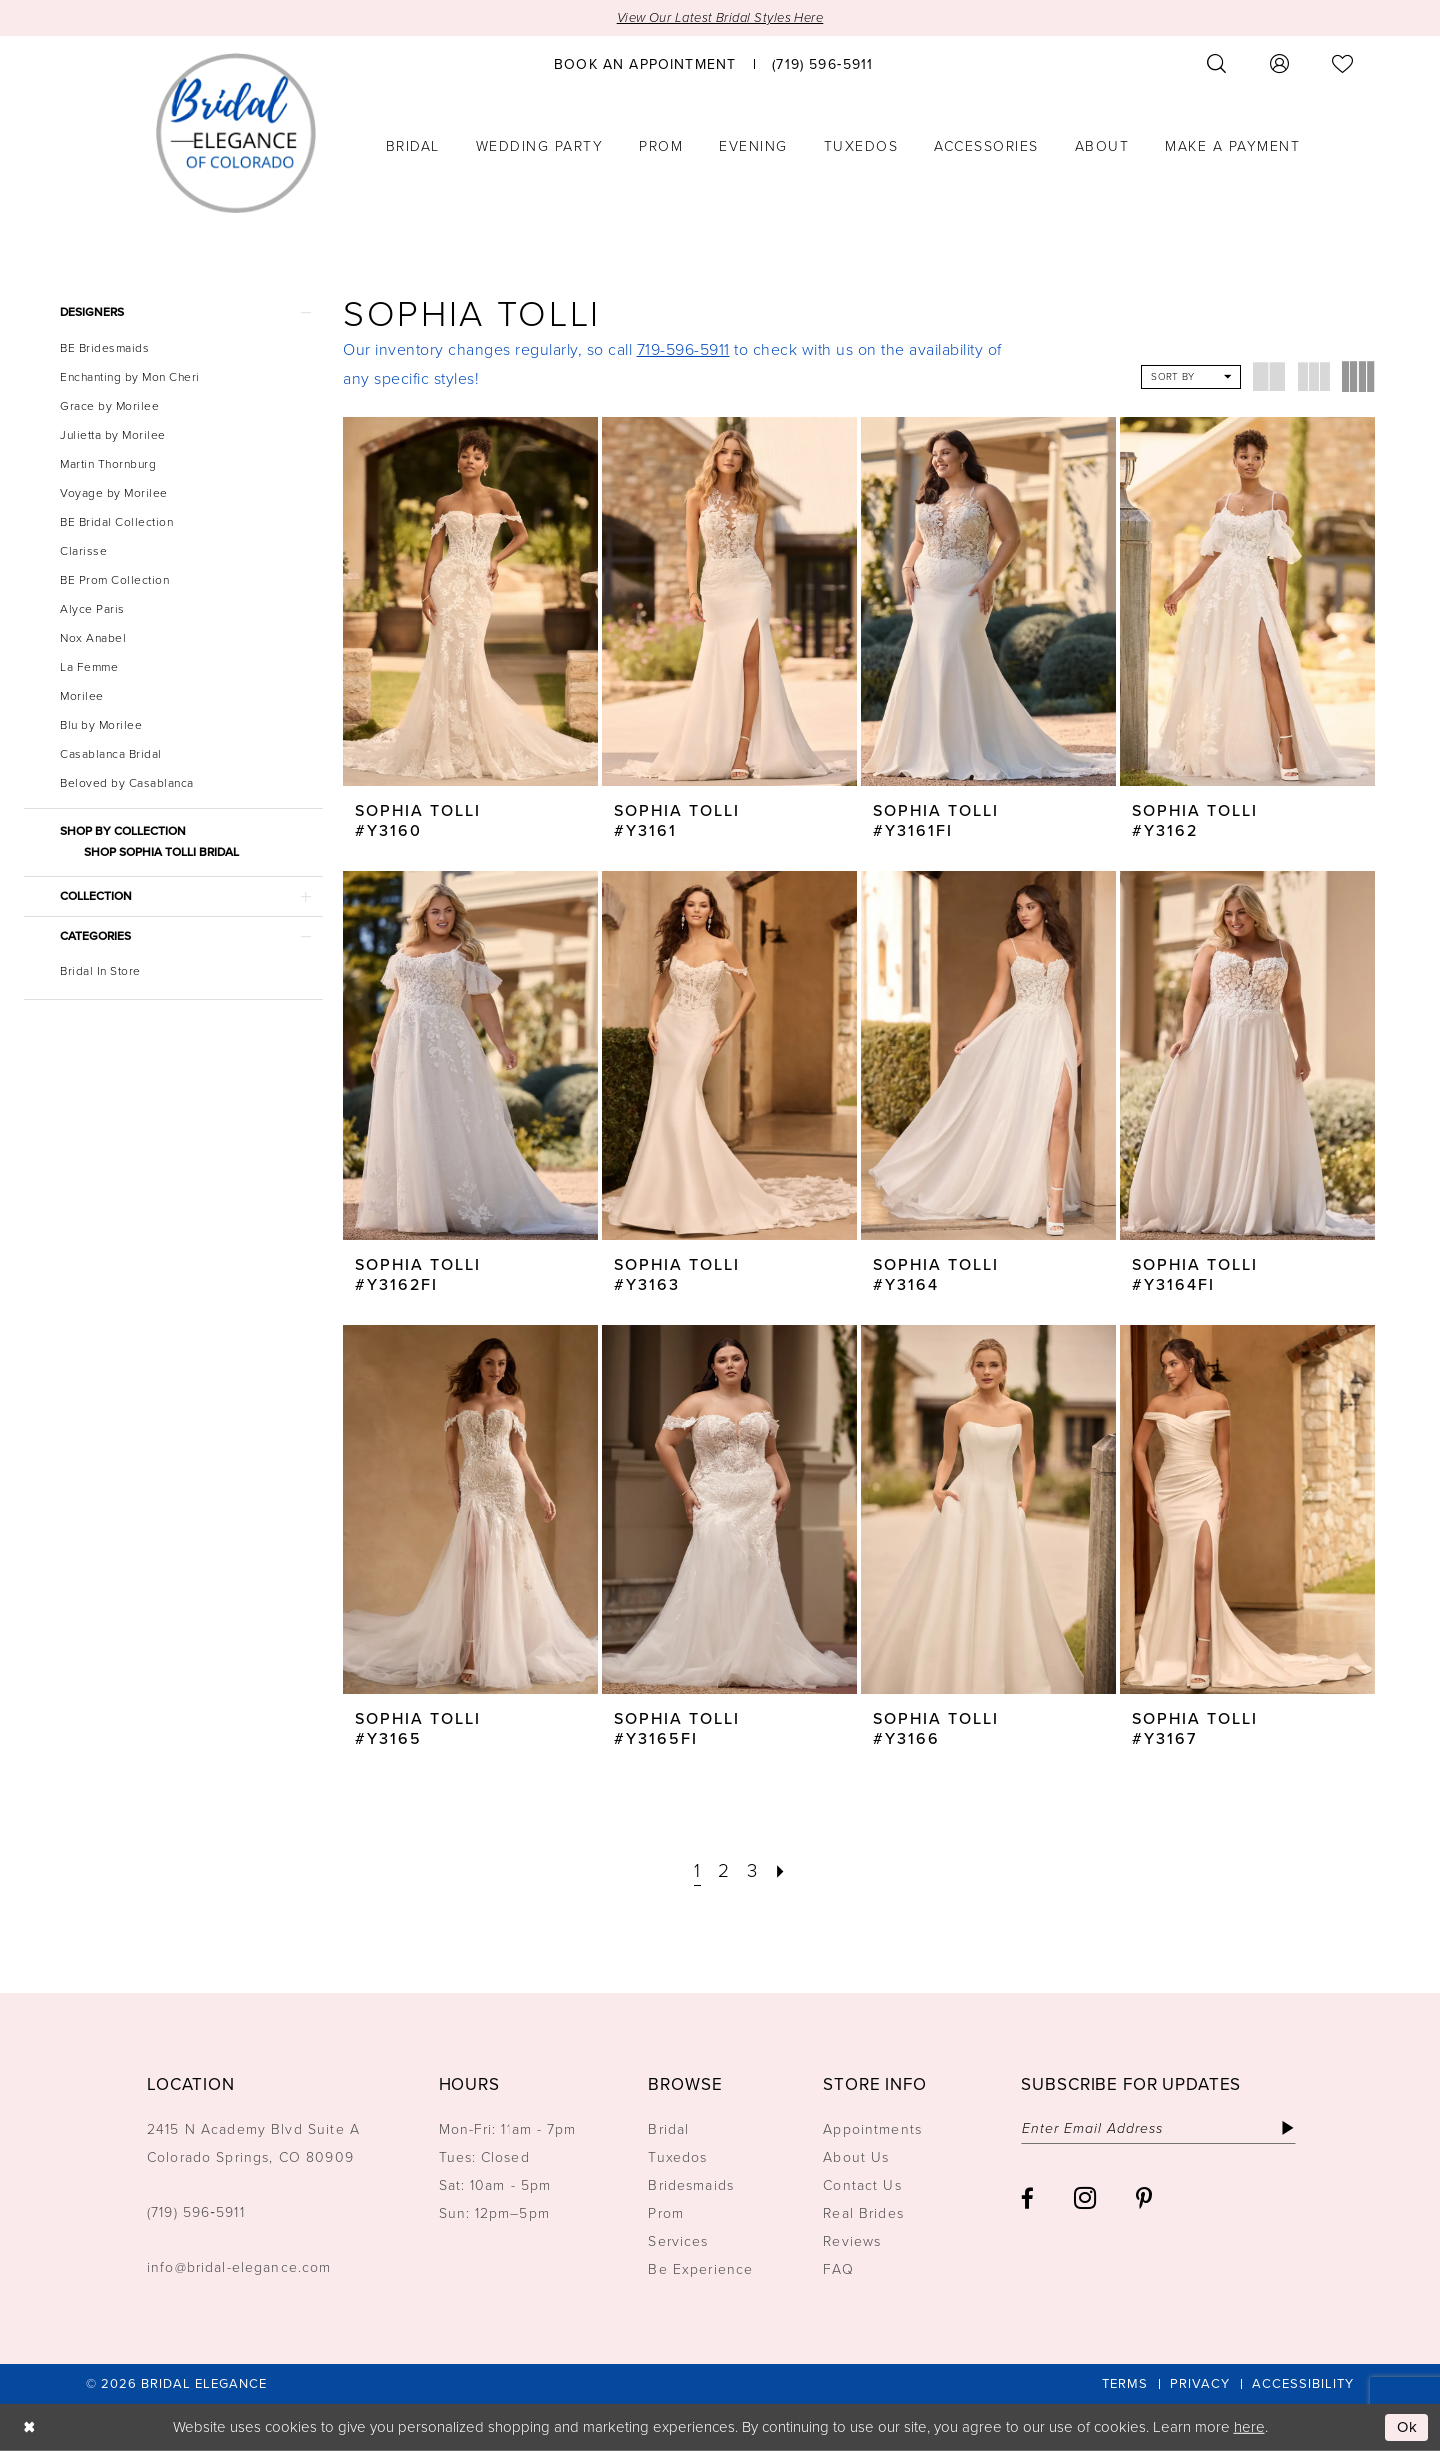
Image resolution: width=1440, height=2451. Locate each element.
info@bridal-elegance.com (239, 2267)
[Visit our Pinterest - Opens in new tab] (1144, 2198)
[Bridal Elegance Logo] (236, 133)
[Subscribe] (1287, 2128)
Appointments (872, 2129)
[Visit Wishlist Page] (1343, 63)
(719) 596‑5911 (196, 2212)
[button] (1280, 63)
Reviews (852, 2241)
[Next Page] (781, 1871)
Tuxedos (677, 2157)
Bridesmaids (691, 2185)
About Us (856, 2157)
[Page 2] (724, 1871)
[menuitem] (645, 63)
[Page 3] (752, 1871)
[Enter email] (1158, 2128)
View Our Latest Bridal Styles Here (720, 17)
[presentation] (470, 601)
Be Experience (700, 2269)
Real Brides (863, 2213)
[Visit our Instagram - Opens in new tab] (1085, 2198)
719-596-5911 (683, 349)
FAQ (838, 2269)
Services (678, 2241)
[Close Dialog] (29, 2427)
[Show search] (1217, 63)
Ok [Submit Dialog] (1408, 2427)
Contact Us (862, 2185)
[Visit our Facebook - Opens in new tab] (1027, 2198)
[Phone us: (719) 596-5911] (822, 63)
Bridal (668, 2129)
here (1249, 2427)
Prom (666, 2213)
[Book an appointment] (645, 63)
